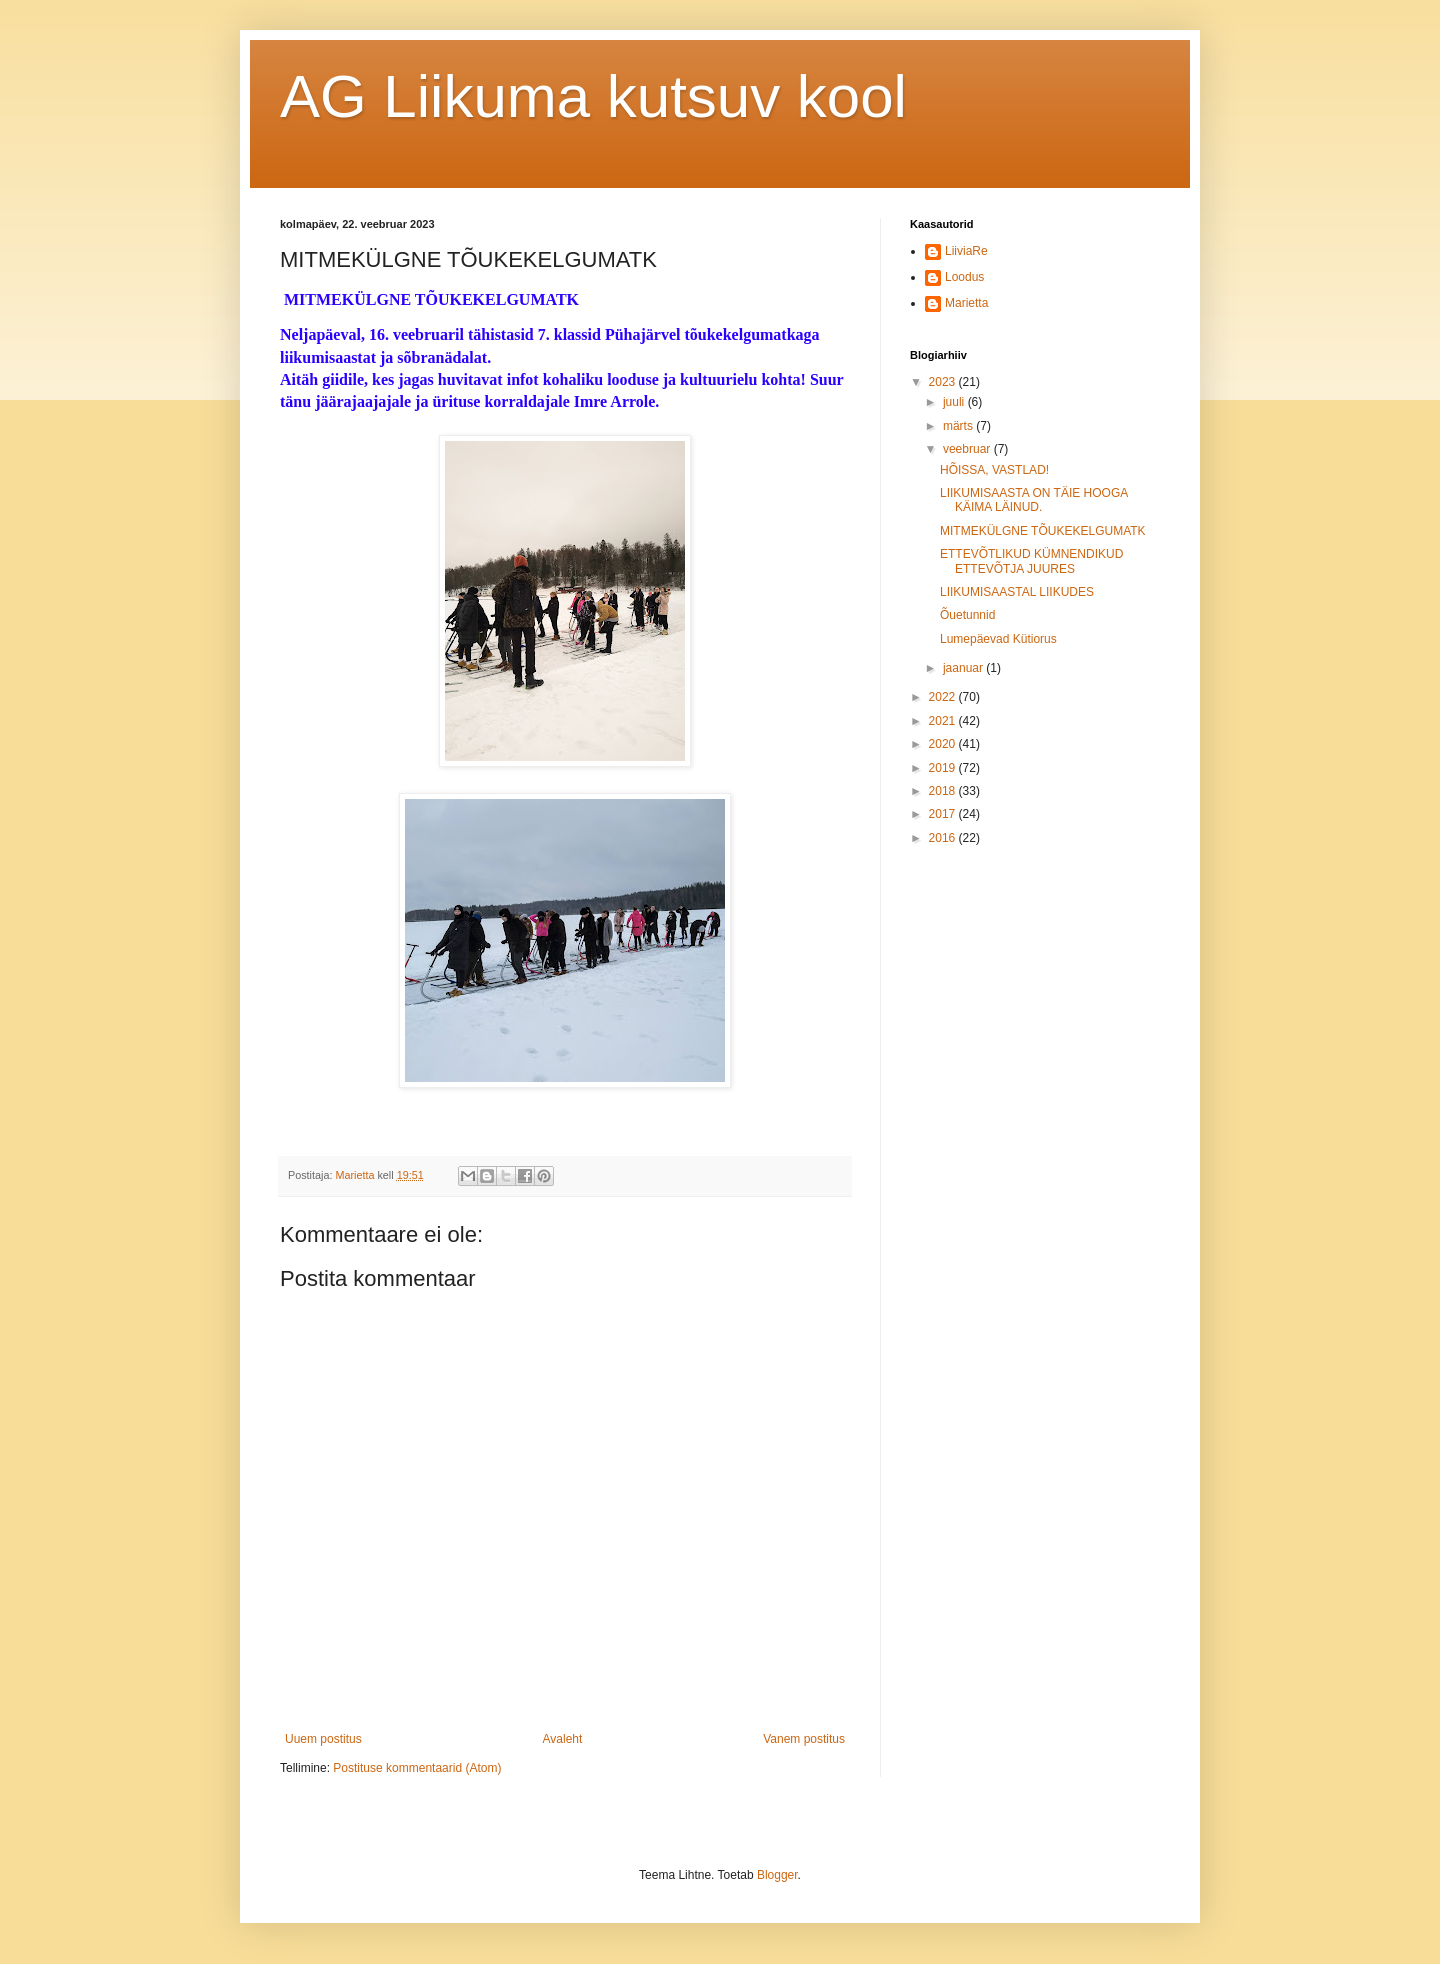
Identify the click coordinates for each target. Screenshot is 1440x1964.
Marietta (966, 303)
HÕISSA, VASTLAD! (994, 470)
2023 (944, 382)
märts (959, 426)
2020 (944, 744)
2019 (944, 768)
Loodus (964, 277)
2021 (944, 721)
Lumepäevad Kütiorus (998, 639)
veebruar (968, 449)
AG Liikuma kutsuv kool (593, 96)
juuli (955, 402)
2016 (944, 838)
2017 (944, 814)
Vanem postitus (804, 1739)
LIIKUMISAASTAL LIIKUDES (1017, 592)
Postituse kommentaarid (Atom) (417, 1768)
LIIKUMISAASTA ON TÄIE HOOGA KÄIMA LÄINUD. (1034, 500)
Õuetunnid (967, 615)
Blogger (777, 1875)
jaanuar (964, 668)
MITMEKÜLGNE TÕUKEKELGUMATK (1043, 531)
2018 (944, 791)
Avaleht (563, 1739)
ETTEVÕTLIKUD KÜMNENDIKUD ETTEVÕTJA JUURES (1031, 561)
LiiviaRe (966, 251)
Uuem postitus (323, 1739)
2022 (944, 697)
